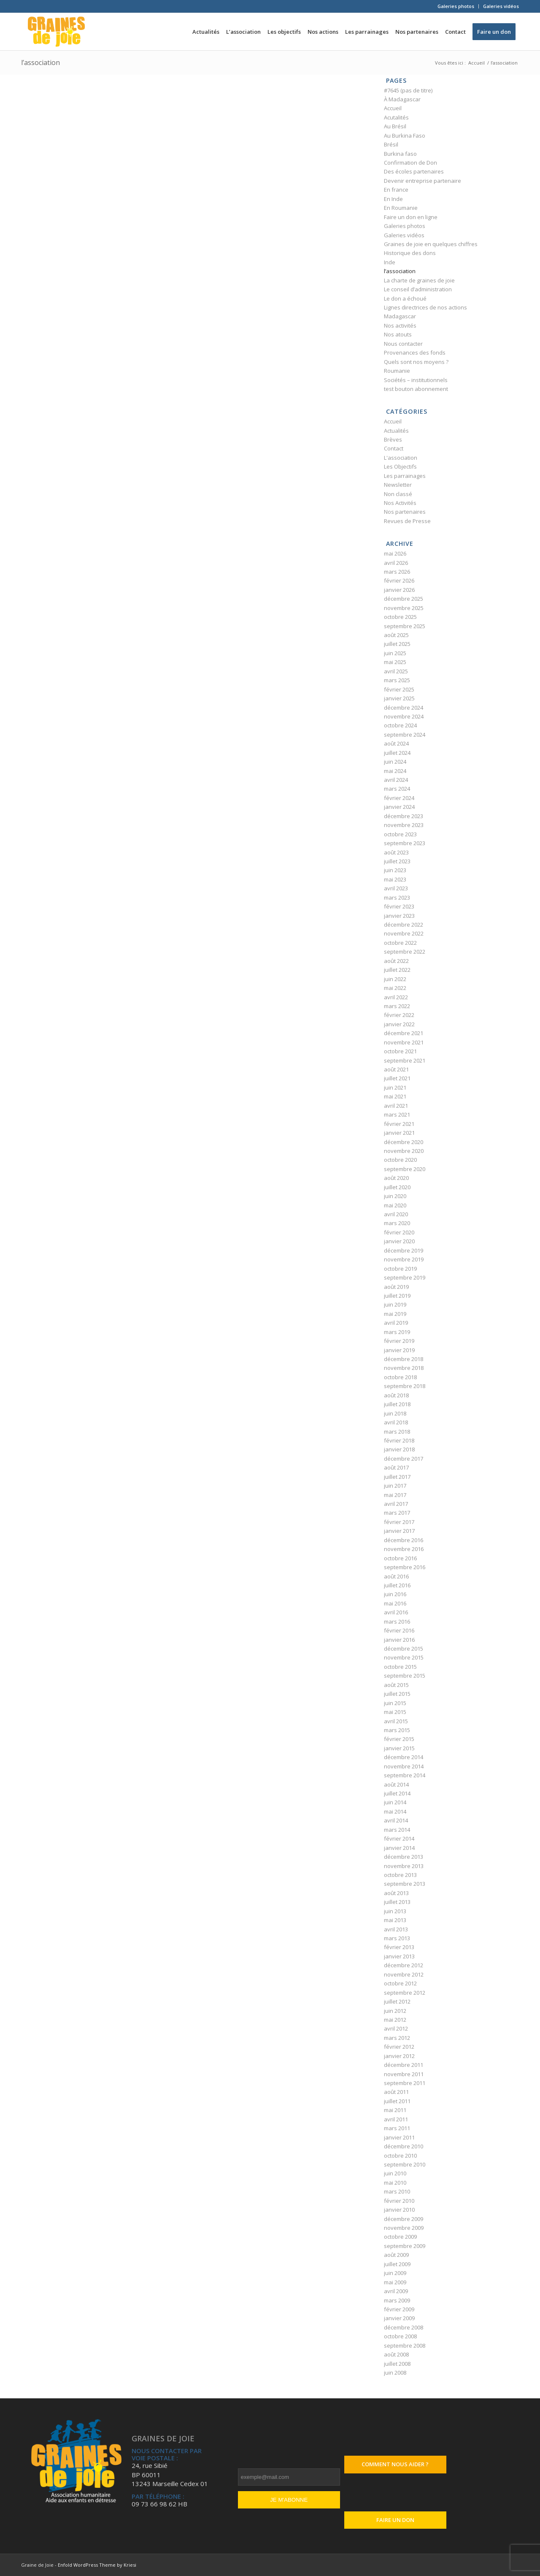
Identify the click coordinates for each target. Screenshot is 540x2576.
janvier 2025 (399, 698)
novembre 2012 (404, 1974)
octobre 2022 (400, 942)
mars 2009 (397, 2300)
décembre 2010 (403, 2146)
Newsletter (398, 484)
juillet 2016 (397, 1585)
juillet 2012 (397, 2001)
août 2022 (396, 961)
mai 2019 (395, 1314)
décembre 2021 (403, 1033)
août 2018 (396, 1395)
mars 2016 (397, 1621)
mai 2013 (395, 1920)
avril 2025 (396, 671)
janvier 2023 (399, 915)
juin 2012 (395, 2011)
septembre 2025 (404, 626)
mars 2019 (397, 1332)
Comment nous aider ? (395, 2464)
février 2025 (399, 689)
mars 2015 (397, 1730)
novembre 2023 (404, 825)
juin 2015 (395, 1703)
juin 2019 (395, 1304)
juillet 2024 (397, 753)
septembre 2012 (404, 1992)
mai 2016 (395, 1603)
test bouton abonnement (416, 389)
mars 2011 (397, 2128)
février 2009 (399, 2309)
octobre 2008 (400, 2336)
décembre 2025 (403, 598)
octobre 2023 (400, 834)
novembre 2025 (404, 608)
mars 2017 (397, 1512)
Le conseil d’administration (418, 289)
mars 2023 (397, 897)
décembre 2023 (403, 816)
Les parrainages (405, 476)
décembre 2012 (403, 1965)
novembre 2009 (404, 2228)
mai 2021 (395, 1096)
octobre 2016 (400, 1558)
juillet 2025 (397, 644)
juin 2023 (395, 870)
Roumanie (397, 370)
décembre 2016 (403, 1540)
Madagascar (400, 316)
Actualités (396, 430)
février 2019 (399, 1341)
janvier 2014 (399, 1848)
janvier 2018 (399, 1449)
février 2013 (399, 1947)
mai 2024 (395, 771)
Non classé (398, 494)
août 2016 (396, 1576)
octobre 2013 (400, 1875)
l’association (40, 62)
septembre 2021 (404, 1060)
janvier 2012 (399, 2056)
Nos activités (400, 325)
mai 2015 (395, 1712)
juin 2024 (395, 761)
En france (396, 189)
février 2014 (399, 1838)
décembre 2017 (403, 1458)
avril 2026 (396, 563)
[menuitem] (456, 6)
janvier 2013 (399, 1956)
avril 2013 (396, 1929)
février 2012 (399, 2046)
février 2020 (399, 1232)
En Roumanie (401, 208)
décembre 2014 (403, 1757)
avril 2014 (396, 1820)
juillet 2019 (397, 1295)
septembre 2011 (404, 2083)
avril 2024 (396, 780)
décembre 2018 (403, 1359)
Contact (393, 448)
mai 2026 (395, 553)
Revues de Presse (407, 521)
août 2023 (396, 852)
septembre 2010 (404, 2164)
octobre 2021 (400, 1051)
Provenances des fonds (415, 352)
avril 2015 (396, 1721)
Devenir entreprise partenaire (422, 180)
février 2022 (399, 1015)
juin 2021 (395, 1087)
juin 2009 (395, 2273)
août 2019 (396, 1287)
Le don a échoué (405, 298)
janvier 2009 (399, 2318)
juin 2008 (395, 2372)
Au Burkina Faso (404, 135)
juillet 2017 (397, 1477)
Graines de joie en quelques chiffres (431, 244)
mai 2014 (395, 1811)
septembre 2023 (404, 843)
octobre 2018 (400, 1377)
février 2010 (399, 2201)
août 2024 (396, 743)
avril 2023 (396, 888)
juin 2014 (395, 1802)
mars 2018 (397, 1431)
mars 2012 (397, 2038)
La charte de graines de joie (419, 280)
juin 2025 (395, 653)
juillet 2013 (397, 1902)
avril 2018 (396, 1422)
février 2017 (399, 1522)
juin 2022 (395, 979)
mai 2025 (395, 662)
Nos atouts (398, 334)
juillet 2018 (397, 1404)
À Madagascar (402, 99)
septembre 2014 (404, 1775)
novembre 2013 (404, 1866)
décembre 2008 (403, 2327)
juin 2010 (395, 2173)
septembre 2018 (404, 1386)
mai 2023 (395, 879)
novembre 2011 (404, 2074)
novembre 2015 (404, 1657)
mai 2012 (395, 2019)
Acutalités (396, 117)
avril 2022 (396, 997)
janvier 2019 (399, 1350)
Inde (389, 262)
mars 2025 (397, 680)
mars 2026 (397, 571)
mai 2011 (395, 2110)
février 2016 (399, 1630)
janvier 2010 (399, 2209)
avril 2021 (396, 1105)
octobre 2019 (400, 1268)
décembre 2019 (403, 1250)
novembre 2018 (404, 1368)
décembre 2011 (403, 2065)
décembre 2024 (403, 707)
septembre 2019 (404, 1277)
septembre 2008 (404, 2345)
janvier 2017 (399, 1531)
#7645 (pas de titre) (408, 90)
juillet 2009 (397, 2264)
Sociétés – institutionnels (416, 380)
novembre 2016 (404, 1549)
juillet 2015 (397, 1693)
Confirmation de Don (410, 162)
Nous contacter (403, 343)
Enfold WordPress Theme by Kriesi (97, 2565)
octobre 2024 (400, 725)
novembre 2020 (404, 1151)
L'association (400, 457)
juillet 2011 (397, 2101)
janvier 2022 (399, 1024)
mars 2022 (397, 1006)
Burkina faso (400, 153)
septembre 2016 (404, 1567)
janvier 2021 (399, 1132)
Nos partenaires (405, 511)
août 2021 (396, 1069)
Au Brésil (395, 126)
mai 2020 (395, 1205)
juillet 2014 (397, 1793)
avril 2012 (396, 2028)
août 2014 (396, 1784)
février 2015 (399, 1739)
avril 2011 (396, 2119)
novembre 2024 (404, 716)
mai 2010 (395, 2182)
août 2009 (396, 2255)
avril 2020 (396, 1214)
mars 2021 (397, 1114)
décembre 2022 (403, 924)
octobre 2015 (400, 1666)
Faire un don (395, 2520)
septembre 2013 (404, 1883)
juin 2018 (395, 1413)
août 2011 (396, 2092)
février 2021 (399, 1124)
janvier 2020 (399, 1241)
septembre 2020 (404, 1169)
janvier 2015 (399, 1748)
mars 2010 (397, 2191)
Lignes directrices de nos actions (425, 307)
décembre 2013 (403, 1856)
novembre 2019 (404, 1259)
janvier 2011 (399, 2137)
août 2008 (396, 2354)
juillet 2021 (397, 1078)
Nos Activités (400, 503)
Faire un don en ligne (410, 217)
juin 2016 (395, 1594)
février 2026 (399, 580)
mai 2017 (395, 1495)
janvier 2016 (399, 1639)
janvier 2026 (399, 590)
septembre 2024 (404, 734)
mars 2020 (397, 1223)
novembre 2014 (404, 1766)
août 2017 (396, 1467)
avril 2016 (396, 1612)
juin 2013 (395, 1911)
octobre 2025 (400, 617)
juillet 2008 (397, 2363)
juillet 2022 (397, 969)
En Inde (393, 199)
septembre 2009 (404, 2246)
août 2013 (396, 1893)
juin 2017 (395, 1485)
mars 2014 (397, 1829)
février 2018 (399, 1440)
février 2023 (399, 906)
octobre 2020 (400, 1159)
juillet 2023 (397, 861)
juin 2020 (395, 1196)
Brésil (391, 144)
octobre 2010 (400, 2155)
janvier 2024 (399, 807)
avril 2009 (396, 2291)
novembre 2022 (404, 933)
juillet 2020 (397, 1187)
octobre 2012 (400, 1983)
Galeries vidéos (501, 6)
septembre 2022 (404, 951)
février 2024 (399, 798)
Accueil (393, 108)
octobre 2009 (400, 2236)
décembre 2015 (403, 1648)
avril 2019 (396, 1322)
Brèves (393, 439)
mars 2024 (397, 788)
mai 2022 (395, 988)
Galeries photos (455, 6)
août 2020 (396, 1178)
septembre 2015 (404, 1675)
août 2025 (396, 635)
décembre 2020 (403, 1142)
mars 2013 (397, 1938)
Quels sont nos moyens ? (416, 362)
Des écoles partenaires (414, 171)
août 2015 (396, 1685)
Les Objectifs (400, 466)
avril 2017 (396, 1504)
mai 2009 (395, 2282)
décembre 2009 (403, 2219)
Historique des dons (410, 253)
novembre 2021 (404, 1042)
